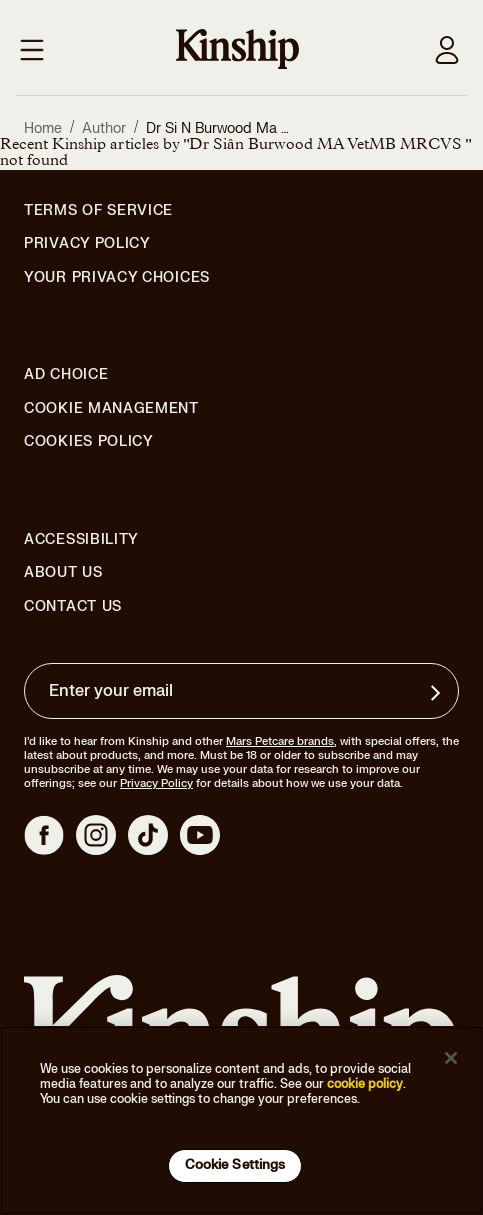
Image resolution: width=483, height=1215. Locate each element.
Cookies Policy (89, 442)
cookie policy (365, 1084)
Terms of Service (98, 210)
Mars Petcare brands (280, 741)
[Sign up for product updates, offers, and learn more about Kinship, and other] (438, 693)
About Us (63, 572)
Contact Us (73, 606)
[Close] (451, 1058)
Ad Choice (66, 375)
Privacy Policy (87, 244)
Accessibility (81, 540)
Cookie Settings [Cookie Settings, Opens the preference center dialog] (235, 1165)
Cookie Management (111, 408)
